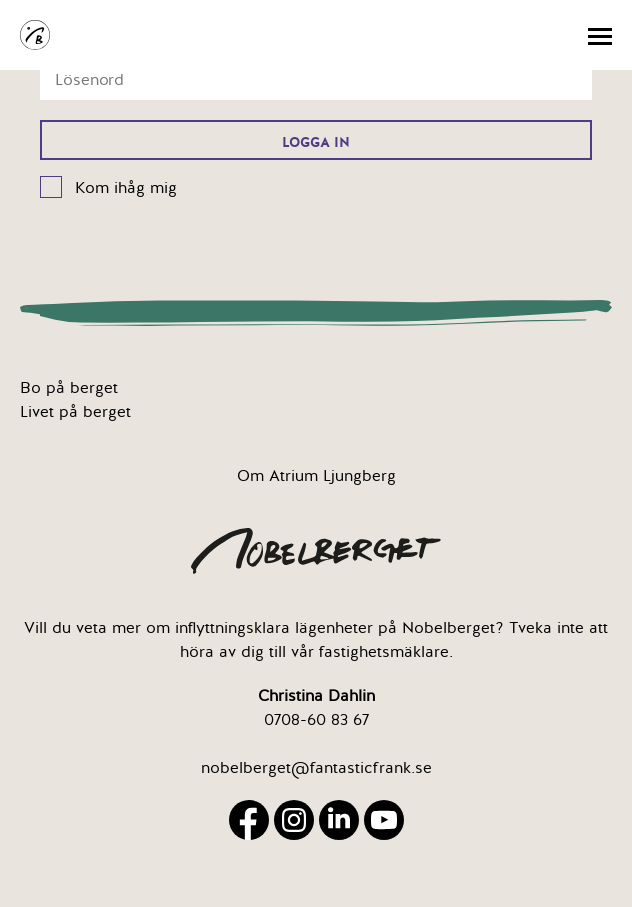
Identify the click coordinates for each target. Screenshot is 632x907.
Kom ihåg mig (126, 188)
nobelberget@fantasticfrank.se (316, 768)
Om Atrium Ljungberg (316, 476)
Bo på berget (69, 388)
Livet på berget (75, 412)
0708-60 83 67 (316, 720)
